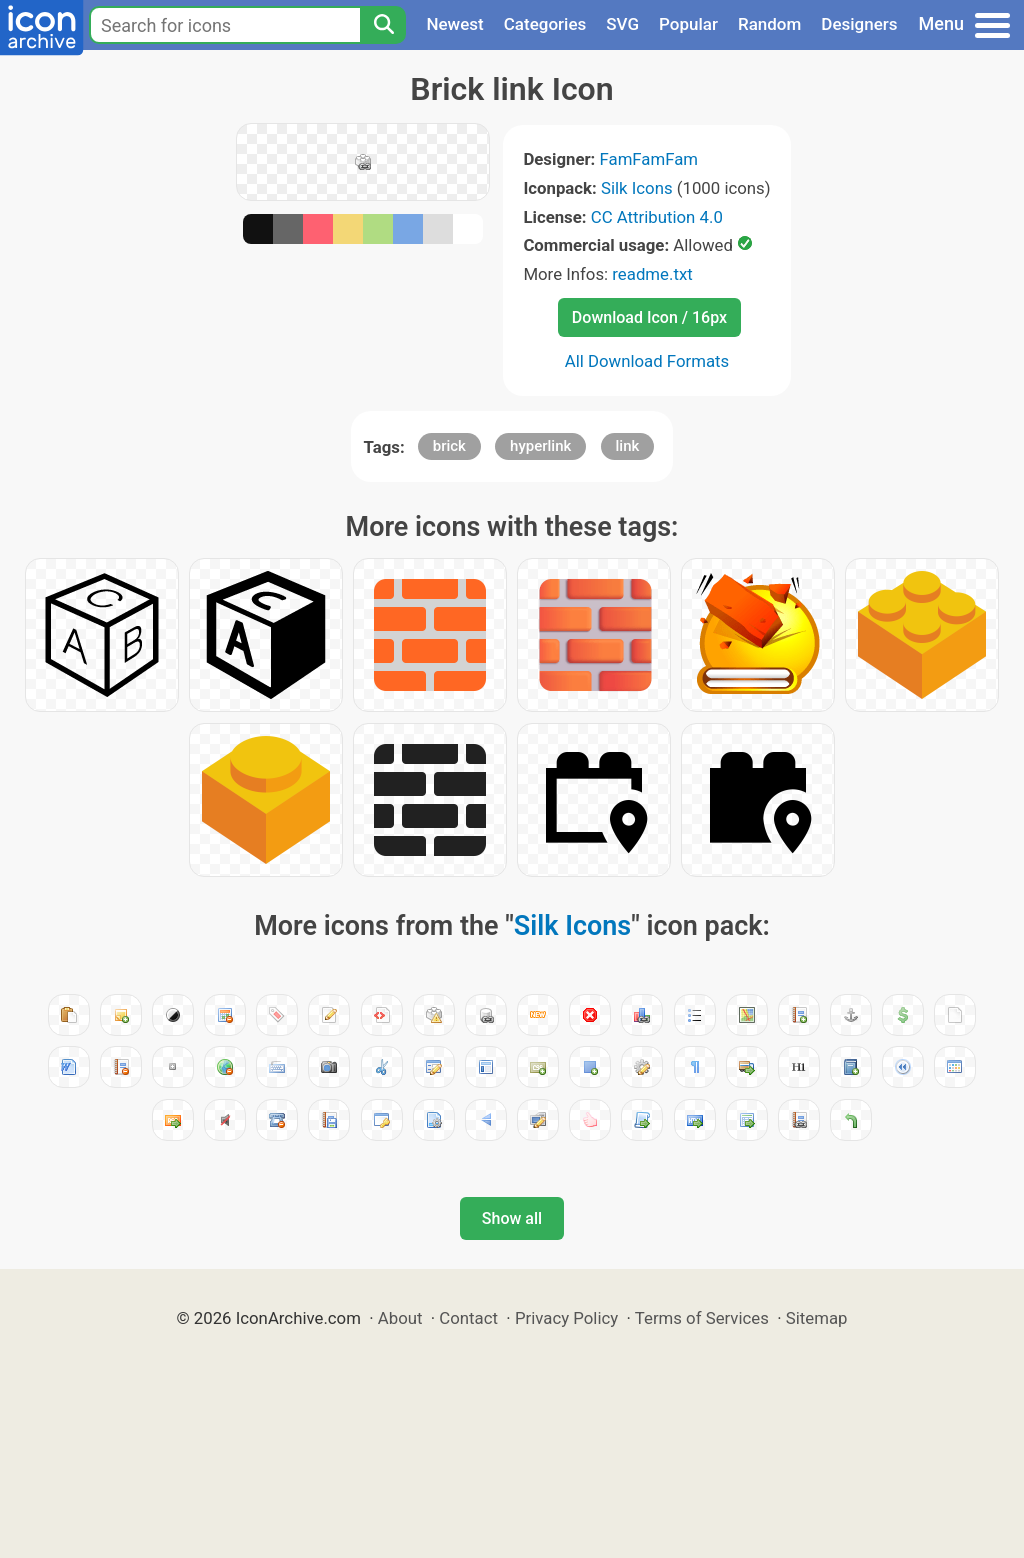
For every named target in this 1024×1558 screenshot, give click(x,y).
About (400, 1318)
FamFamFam (649, 159)
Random (769, 24)
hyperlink (540, 446)
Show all (512, 1218)
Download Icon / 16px (649, 317)
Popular (688, 24)
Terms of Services (702, 1318)
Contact (468, 1318)
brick (449, 446)
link (628, 446)
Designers (859, 24)
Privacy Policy (566, 1318)
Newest (454, 24)
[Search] (383, 25)
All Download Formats (647, 361)
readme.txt (652, 274)
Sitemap (817, 1318)
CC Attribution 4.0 (657, 217)
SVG (622, 24)
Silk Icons (637, 188)
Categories (545, 24)
